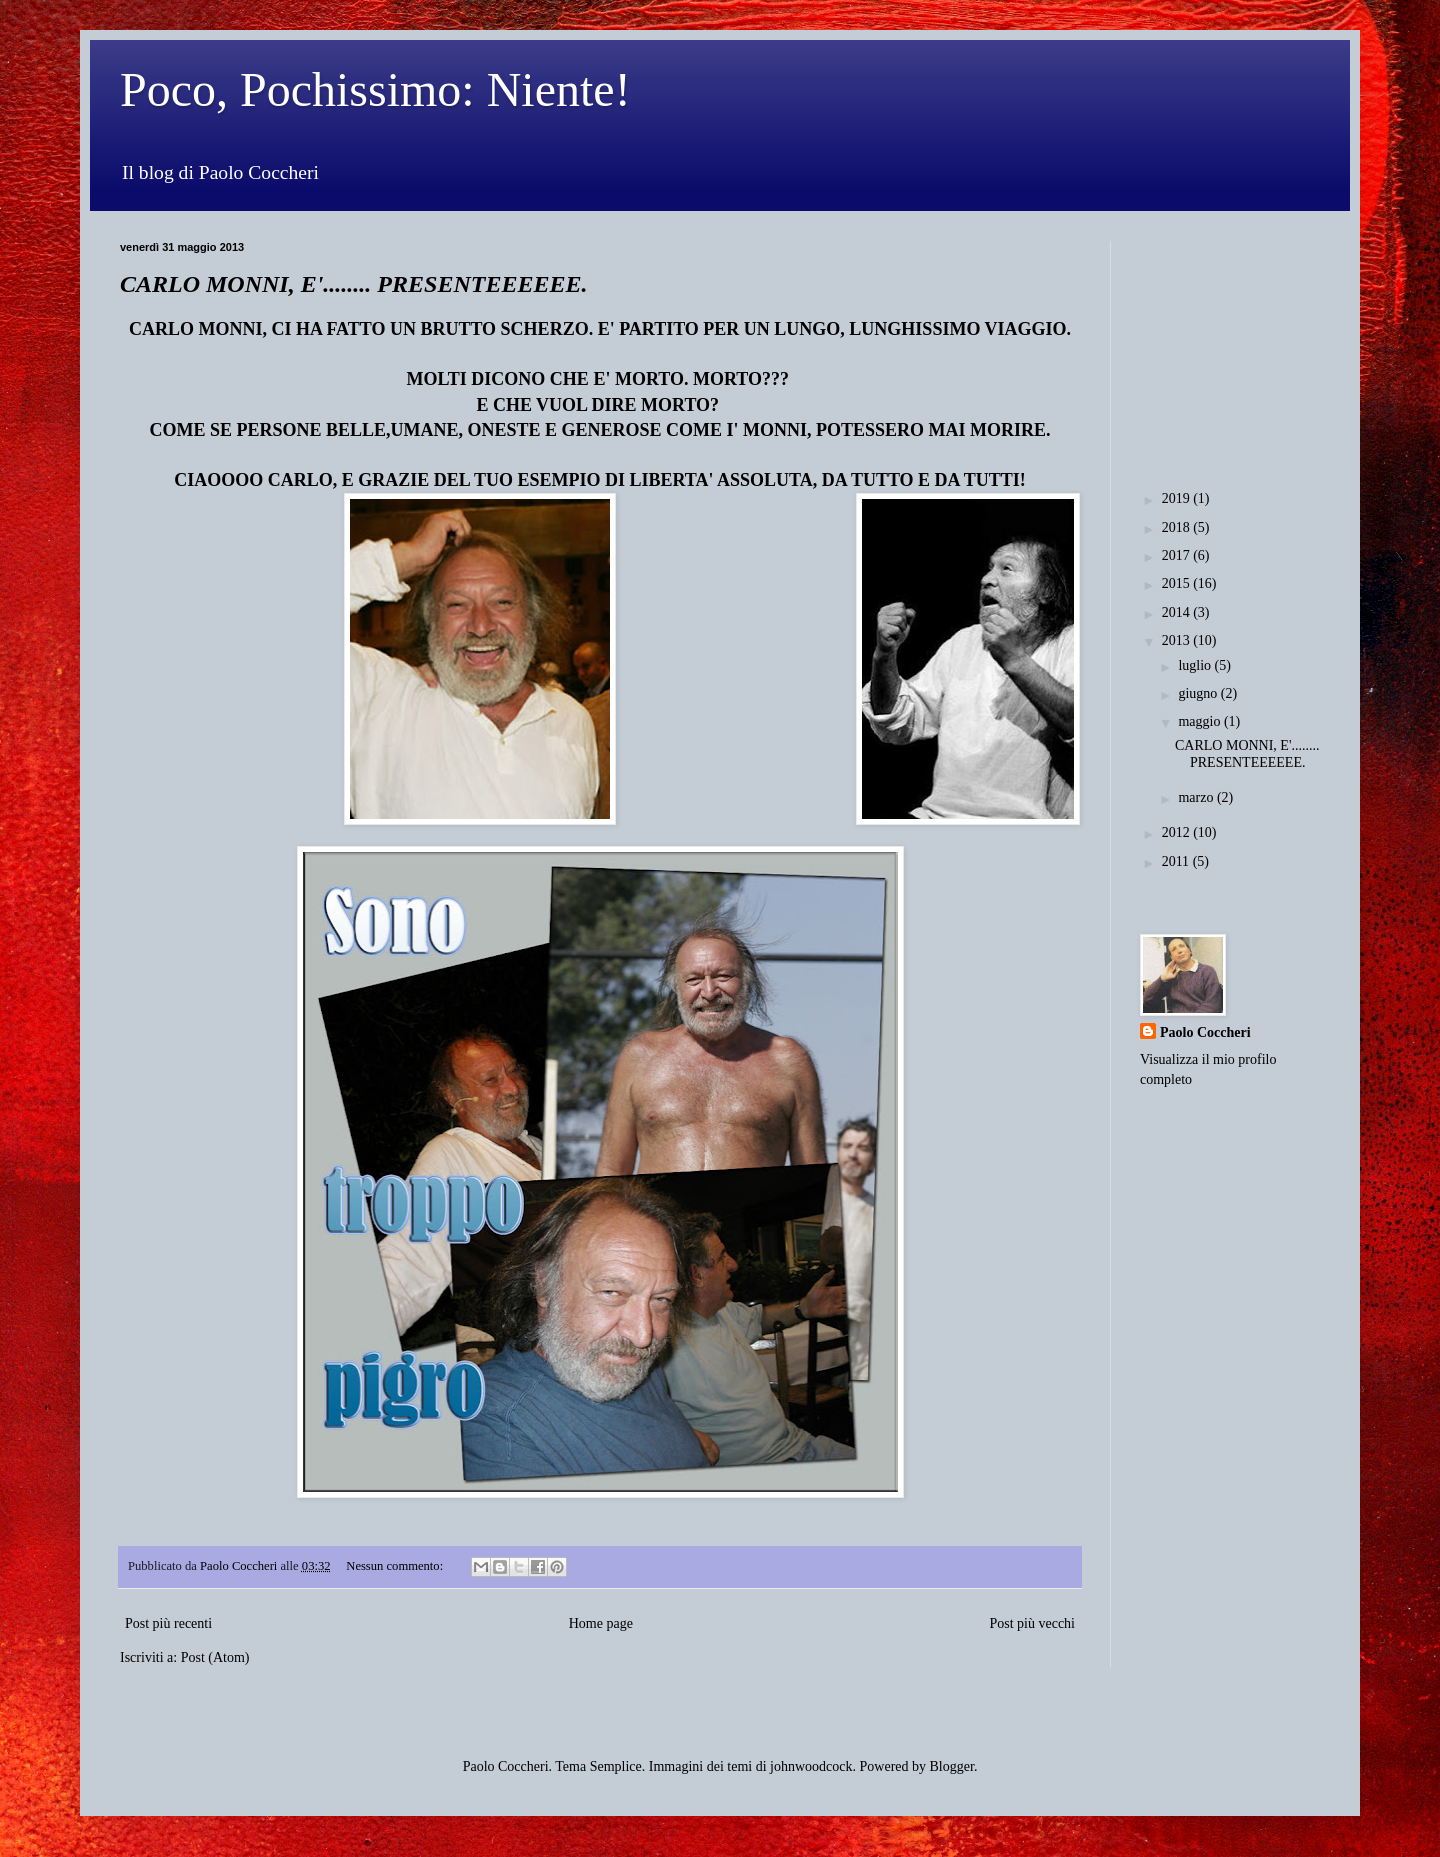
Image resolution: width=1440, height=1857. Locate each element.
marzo (1197, 797)
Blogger (952, 1766)
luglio (1196, 665)
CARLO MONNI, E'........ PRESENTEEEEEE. (353, 284)
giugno (1199, 693)
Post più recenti (168, 1623)
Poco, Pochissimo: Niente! (375, 89)
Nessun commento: (396, 1566)
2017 (1178, 555)
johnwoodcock (811, 1766)
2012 (1178, 832)
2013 (1178, 640)
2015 (1178, 583)
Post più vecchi (1032, 1623)
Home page (601, 1623)
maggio (1201, 721)
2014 (1178, 612)
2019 (1178, 498)
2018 (1178, 527)
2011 (1177, 861)
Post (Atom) (215, 1657)
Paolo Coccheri (1205, 1032)
